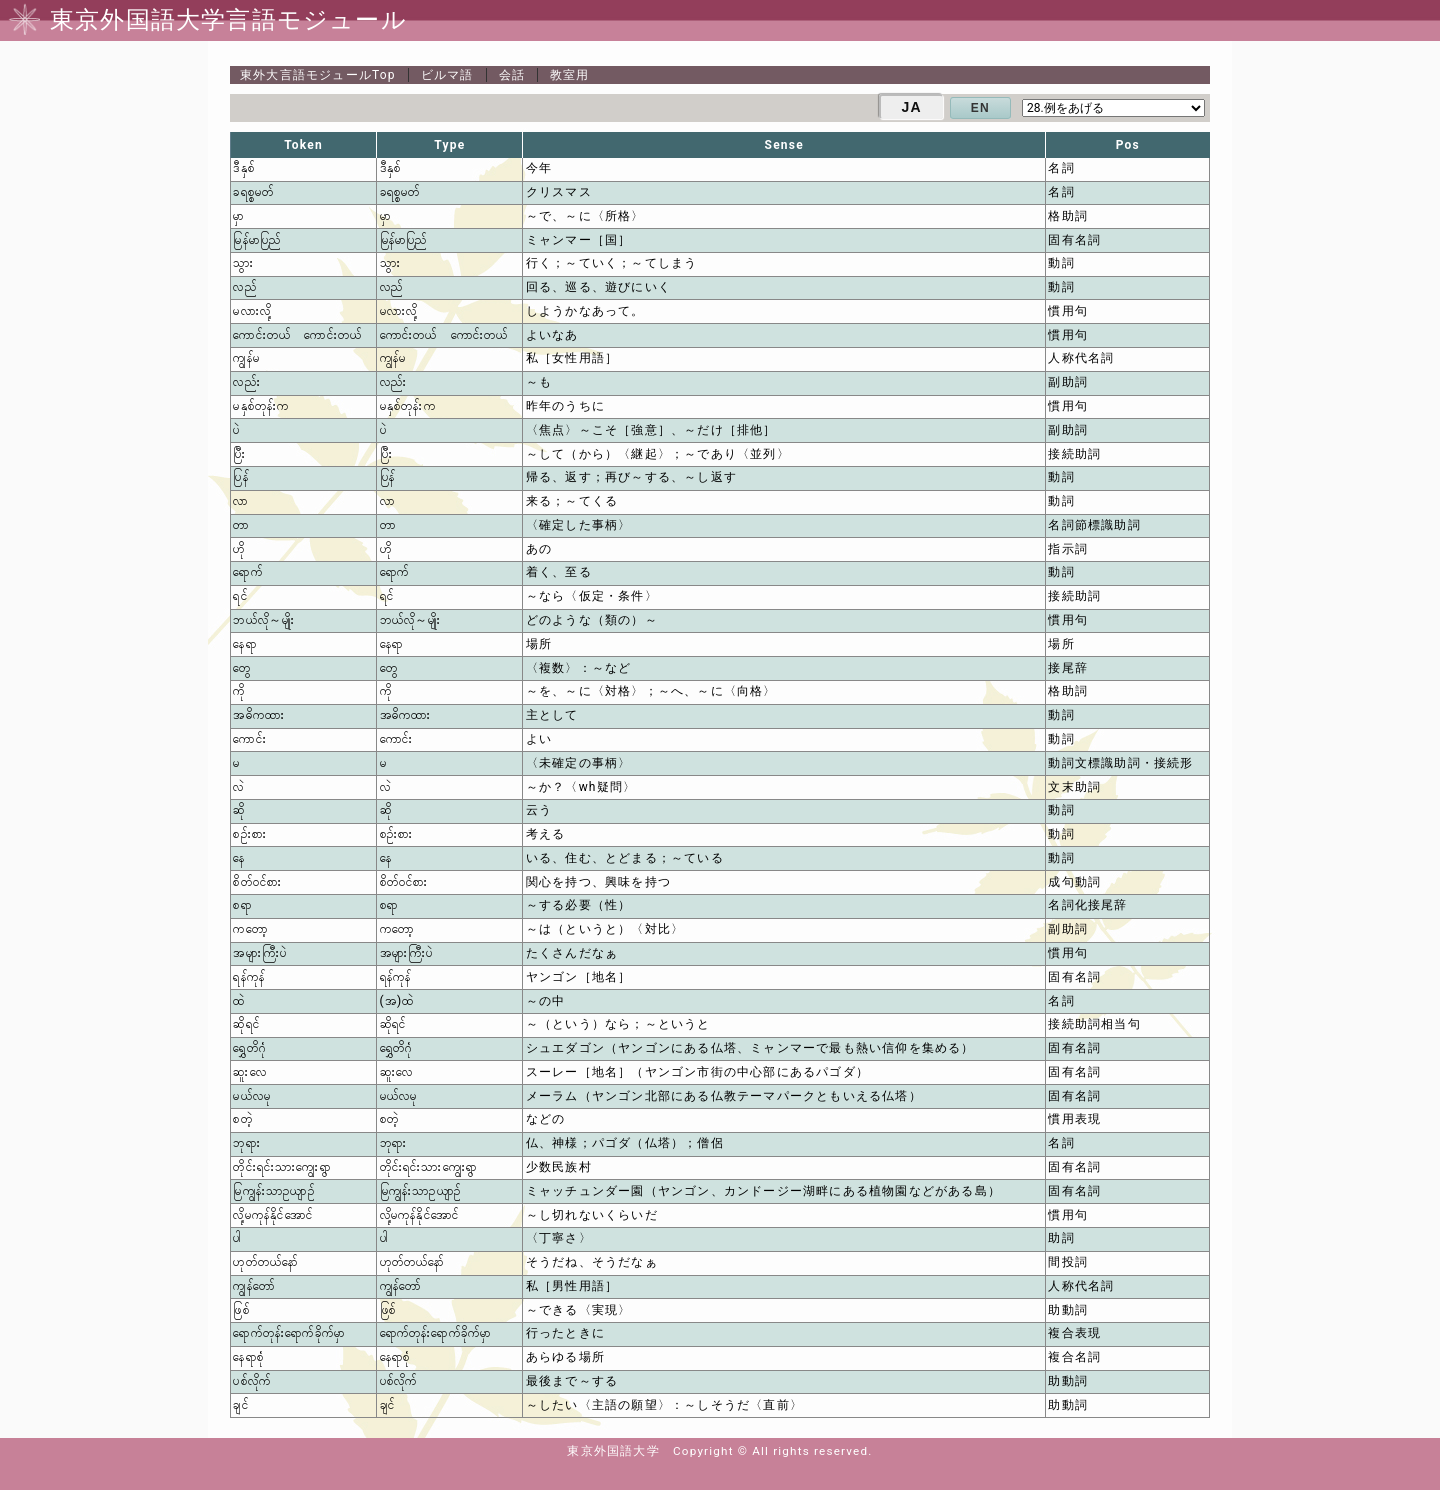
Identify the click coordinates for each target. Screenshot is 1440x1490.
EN (980, 108)
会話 (512, 75)
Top (318, 75)
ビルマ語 (447, 75)
